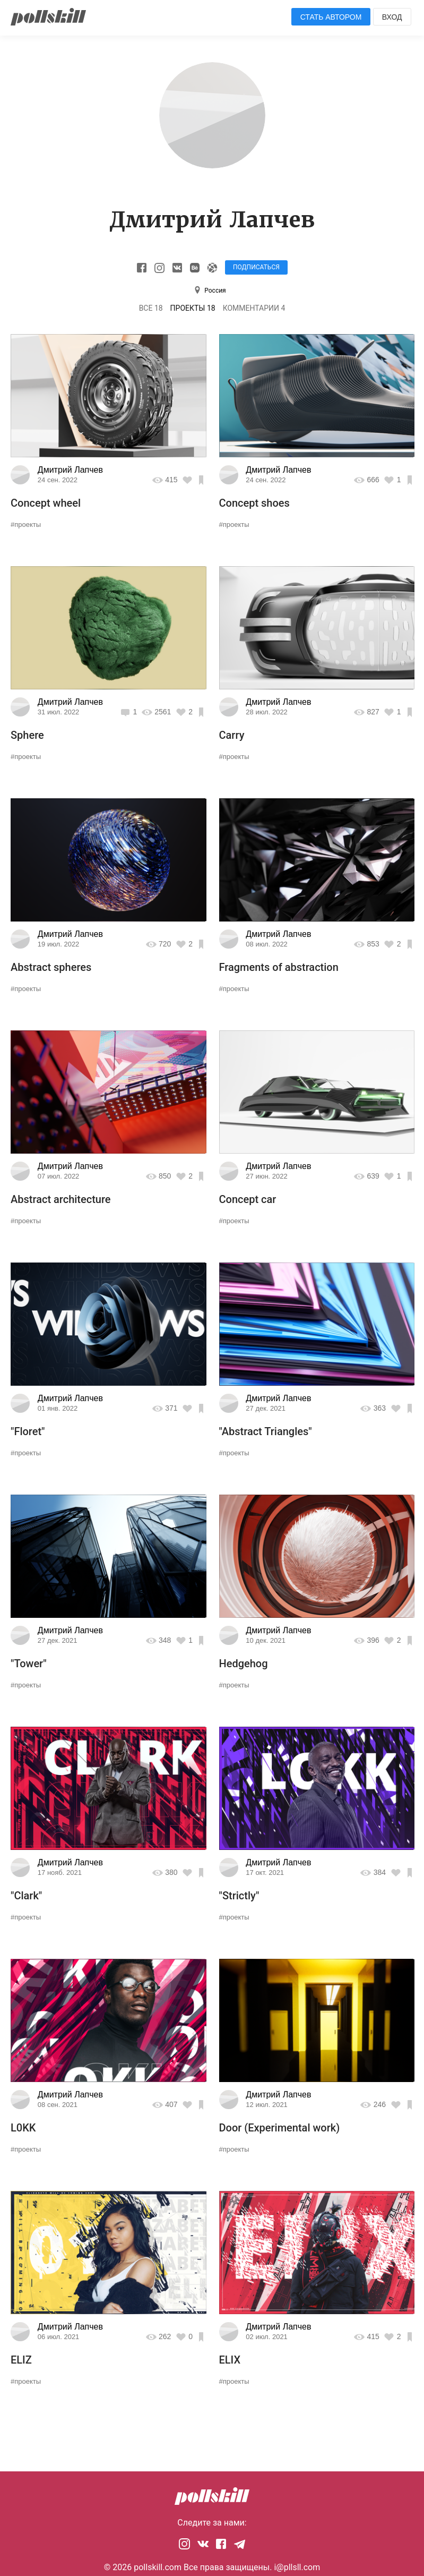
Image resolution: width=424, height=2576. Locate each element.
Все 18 (151, 308)
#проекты (26, 524)
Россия (215, 290)
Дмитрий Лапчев (70, 469)
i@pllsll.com (297, 2567)
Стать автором (331, 17)
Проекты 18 (192, 308)
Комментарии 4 (254, 308)
